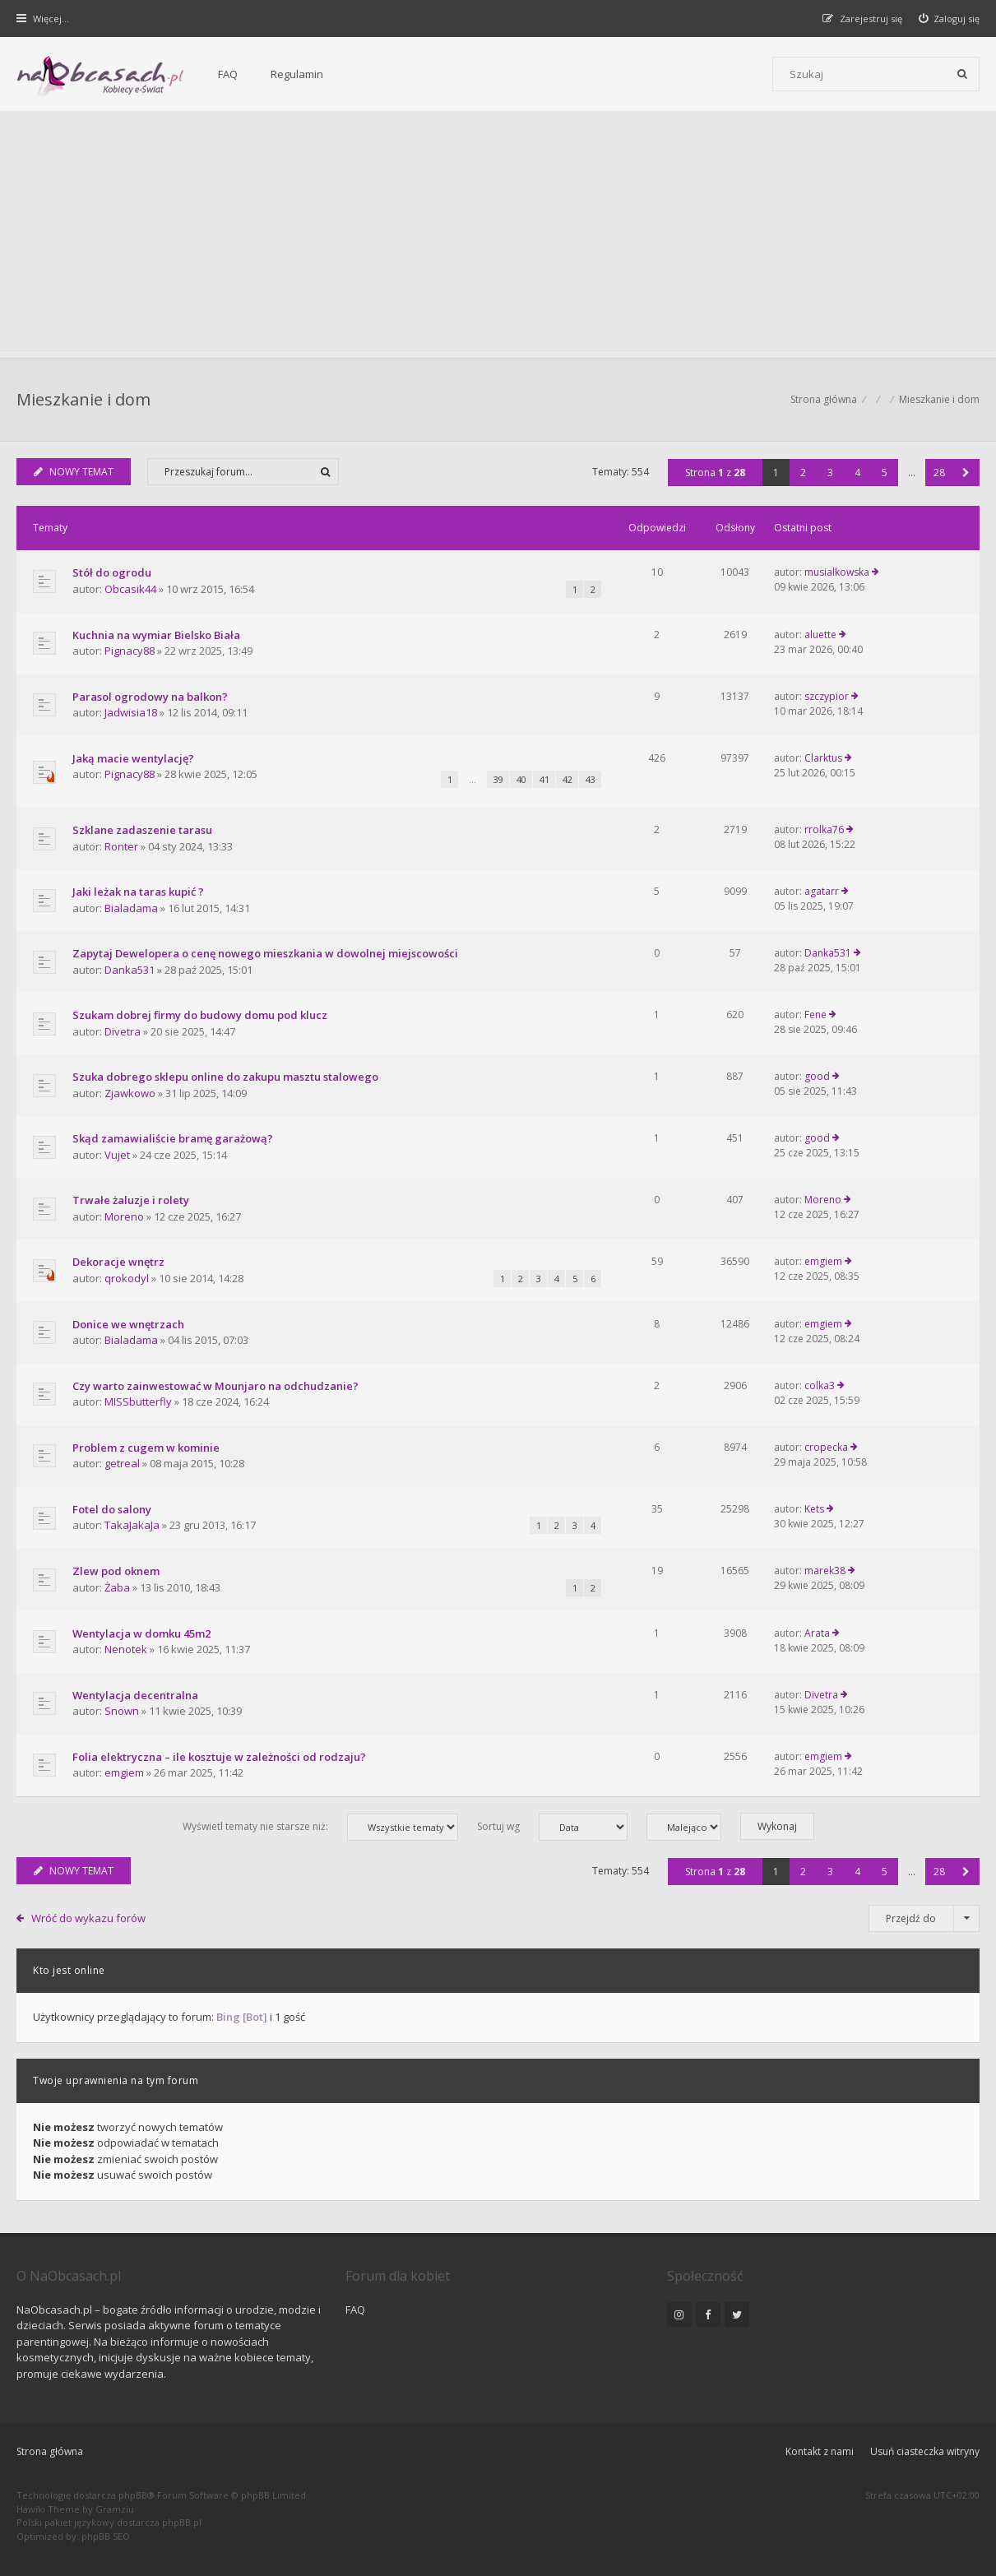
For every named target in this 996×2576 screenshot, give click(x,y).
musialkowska (836, 572)
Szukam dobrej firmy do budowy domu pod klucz (199, 1015)
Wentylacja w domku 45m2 (141, 1633)
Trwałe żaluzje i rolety (130, 1200)
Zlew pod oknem (116, 1571)
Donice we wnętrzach (128, 1324)
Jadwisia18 (130, 712)
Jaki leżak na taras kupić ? (138, 891)
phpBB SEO (105, 2536)
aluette (820, 635)
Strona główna (49, 2451)
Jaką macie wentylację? (133, 758)
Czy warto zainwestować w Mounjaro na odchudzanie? (215, 1385)
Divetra (122, 1031)
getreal (122, 1463)
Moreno (124, 1216)
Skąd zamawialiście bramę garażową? (172, 1138)
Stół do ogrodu (111, 572)
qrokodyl (126, 1278)
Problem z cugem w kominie (146, 1447)
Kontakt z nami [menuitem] (819, 2451)
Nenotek (125, 1649)
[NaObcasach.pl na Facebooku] (708, 2314)
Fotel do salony (111, 1509)
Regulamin (297, 74)
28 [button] (939, 473)
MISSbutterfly (138, 1401)
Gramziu (114, 2509)
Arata (817, 1633)
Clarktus (823, 758)
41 (544, 779)
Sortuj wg (552, 1827)
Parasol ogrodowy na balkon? (150, 696)
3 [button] (830, 473)
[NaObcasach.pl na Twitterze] (737, 2314)
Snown (121, 1710)
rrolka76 (824, 829)
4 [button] (857, 473)
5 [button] (884, 473)
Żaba (117, 1587)
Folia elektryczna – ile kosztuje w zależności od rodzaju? (219, 1756)
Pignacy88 (129, 650)
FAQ (228, 74)
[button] (966, 472)
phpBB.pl (182, 2522)
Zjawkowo (129, 1093)
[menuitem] (949, 18)
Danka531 (129, 969)
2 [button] (803, 473)
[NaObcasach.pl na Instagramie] (679, 2314)
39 (498, 779)
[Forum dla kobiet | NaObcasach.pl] (100, 74)
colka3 (819, 1385)
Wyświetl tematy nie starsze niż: (320, 1827)
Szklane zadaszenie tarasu (142, 829)
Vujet (117, 1154)
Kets (814, 1509)
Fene (815, 1015)
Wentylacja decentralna (135, 1695)
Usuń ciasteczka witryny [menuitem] (925, 2451)
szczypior (826, 696)
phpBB (132, 2495)
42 (567, 779)
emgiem (823, 1261)
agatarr (821, 891)
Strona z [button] (715, 473)
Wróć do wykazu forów (88, 1918)
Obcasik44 (130, 588)
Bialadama (131, 908)
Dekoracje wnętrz (118, 1261)
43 (590, 779)
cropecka (826, 1447)
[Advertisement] (498, 234)
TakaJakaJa (132, 1524)
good (817, 1076)
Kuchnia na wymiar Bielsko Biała (156, 635)
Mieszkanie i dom (83, 399)
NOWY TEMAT (73, 472)
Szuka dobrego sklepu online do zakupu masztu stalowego (225, 1076)
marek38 (824, 1571)
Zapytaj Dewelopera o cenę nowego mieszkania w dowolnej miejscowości (265, 953)
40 (521, 779)
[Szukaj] (962, 74)
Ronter (121, 846)
